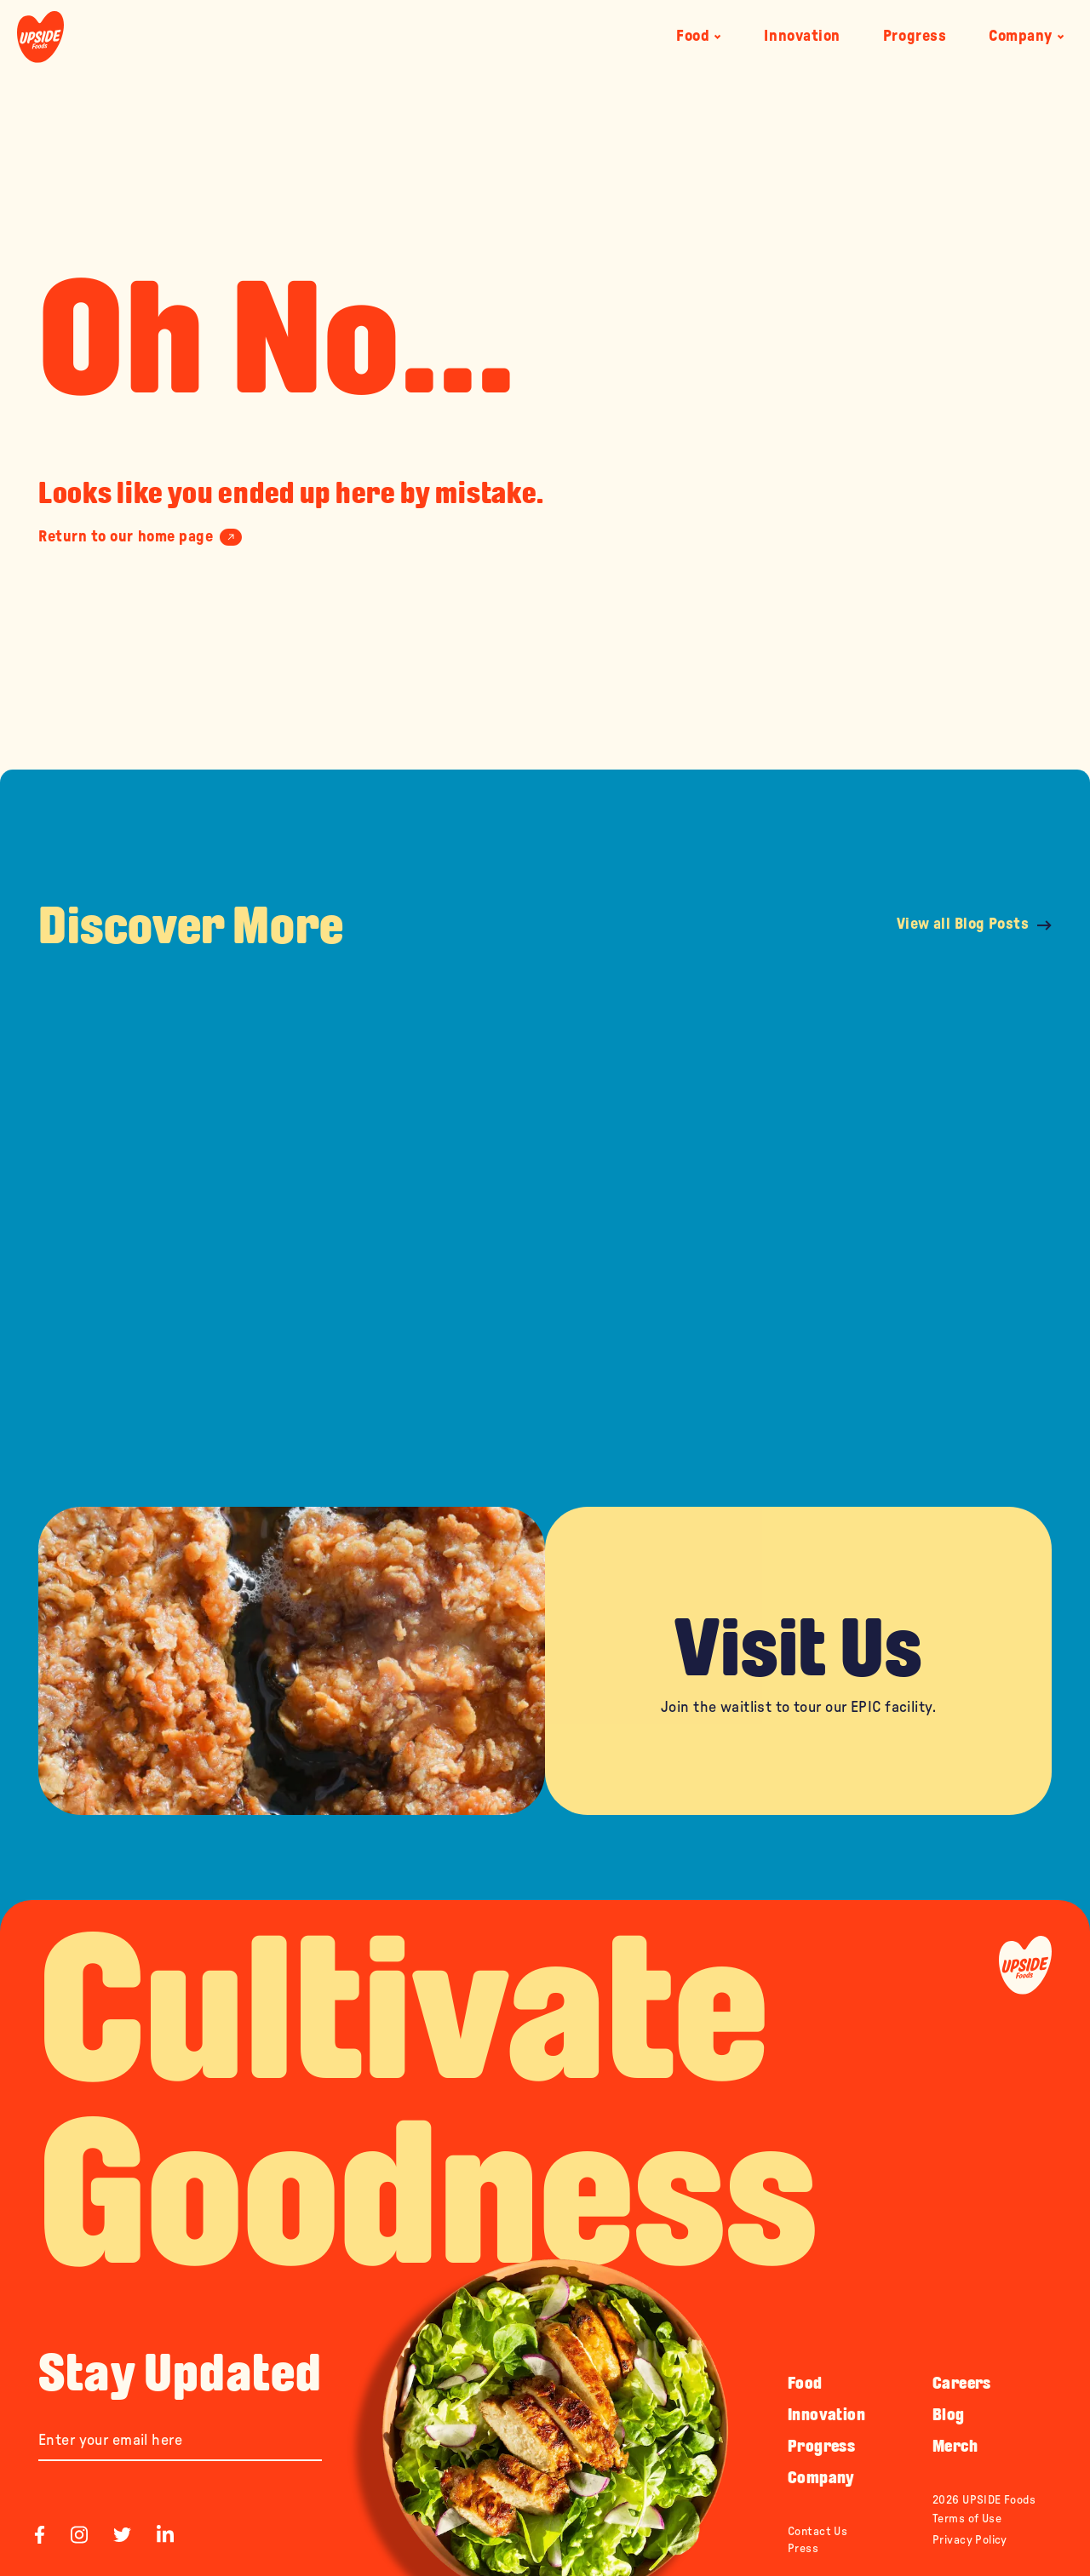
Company (1026, 36)
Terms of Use (966, 2519)
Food (698, 36)
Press (803, 2549)
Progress (914, 36)
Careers (961, 2383)
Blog (948, 2414)
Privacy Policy (969, 2540)
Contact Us (817, 2532)
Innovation (802, 36)
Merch (955, 2446)
